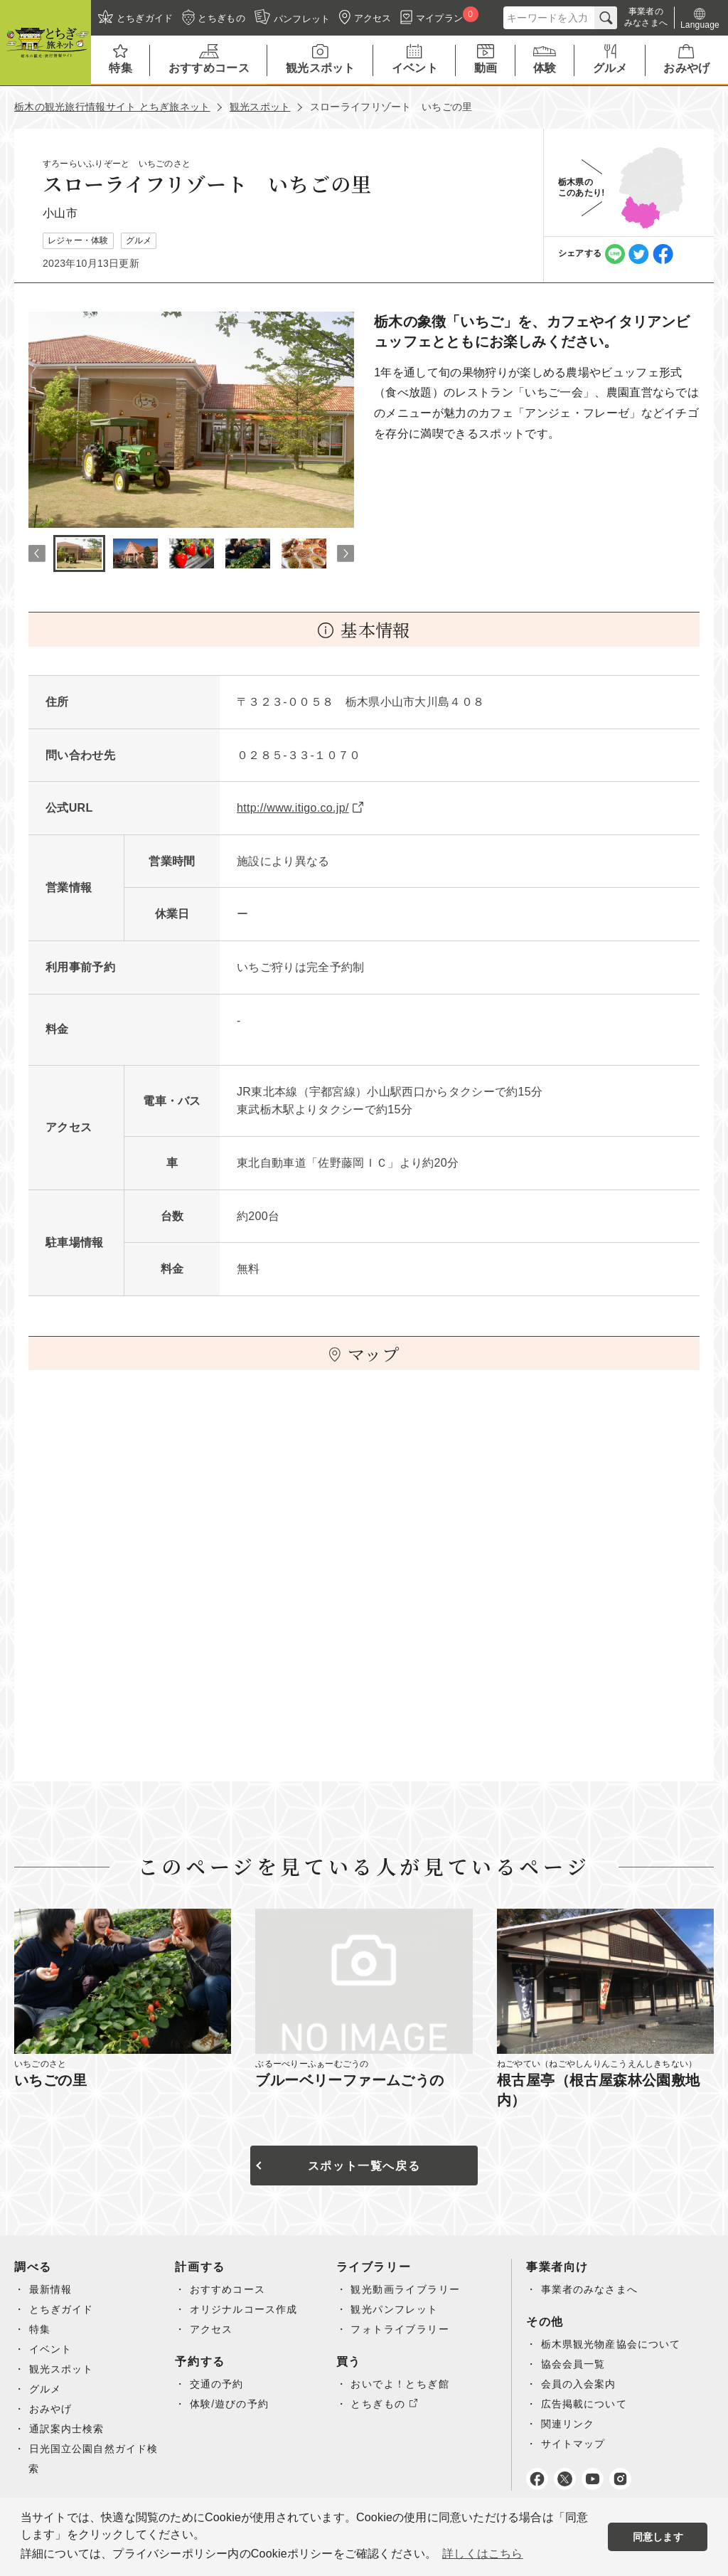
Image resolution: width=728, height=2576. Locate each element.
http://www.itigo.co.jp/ (293, 808)
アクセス (212, 2329)
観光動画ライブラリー (405, 2289)
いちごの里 (50, 2080)
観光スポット (260, 106)
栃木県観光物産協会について (612, 2344)
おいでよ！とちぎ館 (399, 2384)
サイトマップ (573, 2443)
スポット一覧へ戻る (364, 2166)
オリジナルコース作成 (244, 2309)
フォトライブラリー (399, 2329)
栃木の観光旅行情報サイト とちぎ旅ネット (112, 106)
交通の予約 (217, 2384)
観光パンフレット (394, 2309)
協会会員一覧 (573, 2364)
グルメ (45, 2389)
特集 (40, 2329)
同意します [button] (658, 2537)
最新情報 (51, 2289)
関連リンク (568, 2423)
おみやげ (51, 2409)
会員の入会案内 (579, 2384)
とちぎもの (377, 2404)
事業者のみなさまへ (590, 2289)
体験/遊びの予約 (230, 2404)
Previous (37, 553)
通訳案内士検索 (67, 2428)
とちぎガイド (62, 2309)
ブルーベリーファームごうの (349, 2080)
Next (345, 553)
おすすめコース (228, 2289)
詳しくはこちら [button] (482, 2554)
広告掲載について (584, 2404)
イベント (51, 2349)
